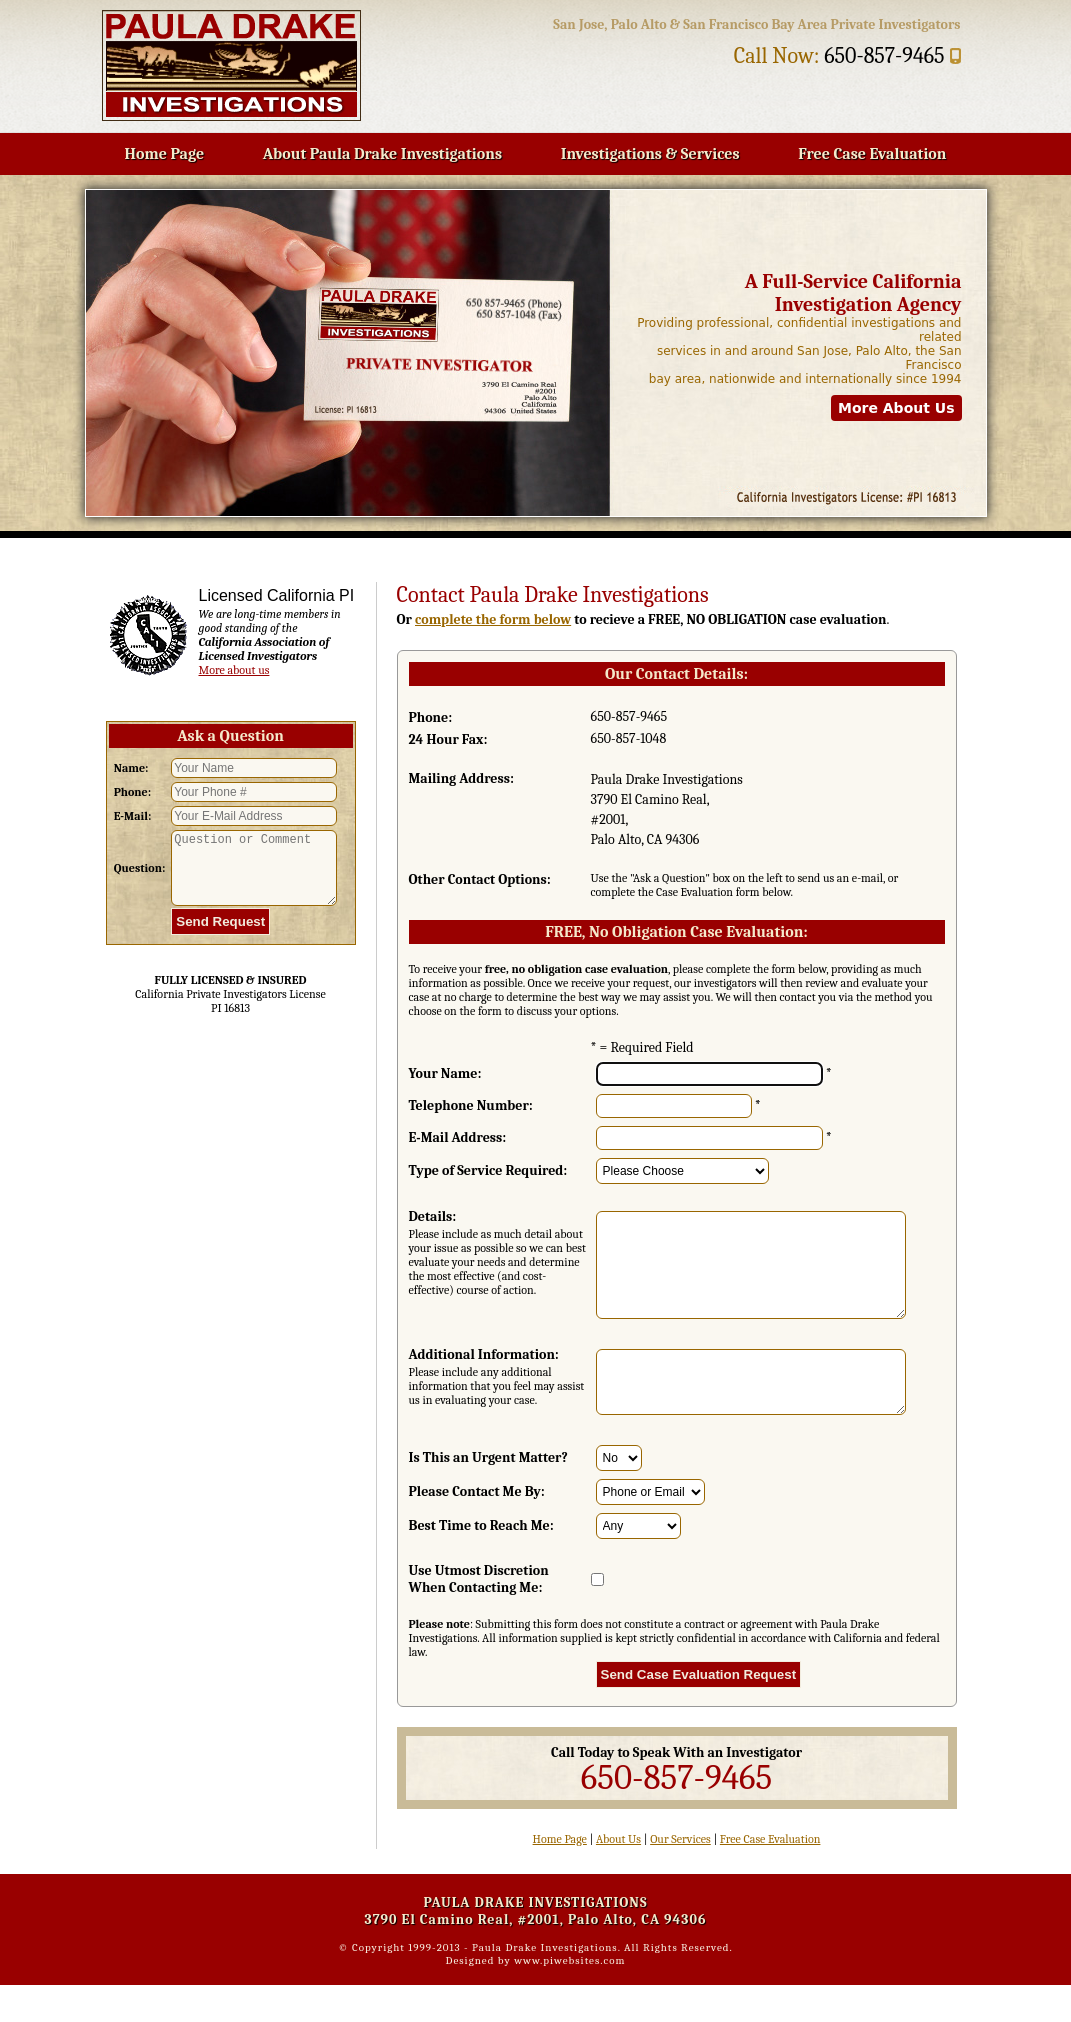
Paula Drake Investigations (545, 1984)
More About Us (896, 408)
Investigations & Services (650, 154)
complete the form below (493, 619)
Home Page (165, 154)
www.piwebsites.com (569, 1997)
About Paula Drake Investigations (382, 154)
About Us (618, 1876)
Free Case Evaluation (872, 154)
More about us (234, 670)
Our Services (680, 1876)
